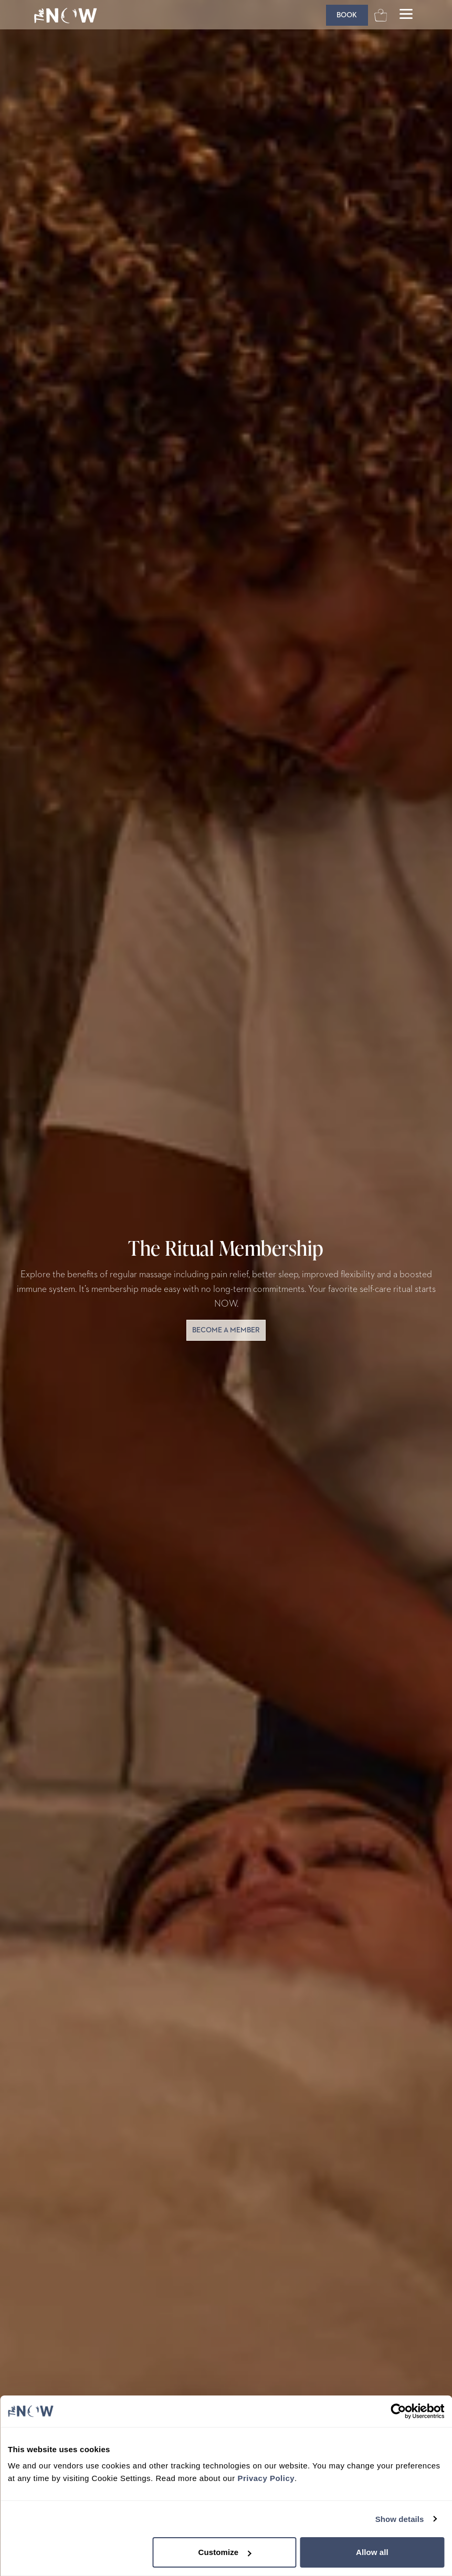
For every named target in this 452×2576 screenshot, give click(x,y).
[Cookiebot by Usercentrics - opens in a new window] (398, 2411)
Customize (224, 2552)
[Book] (347, 15)
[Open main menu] (406, 15)
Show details (399, 2519)
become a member (226, 1330)
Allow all (372, 2552)
